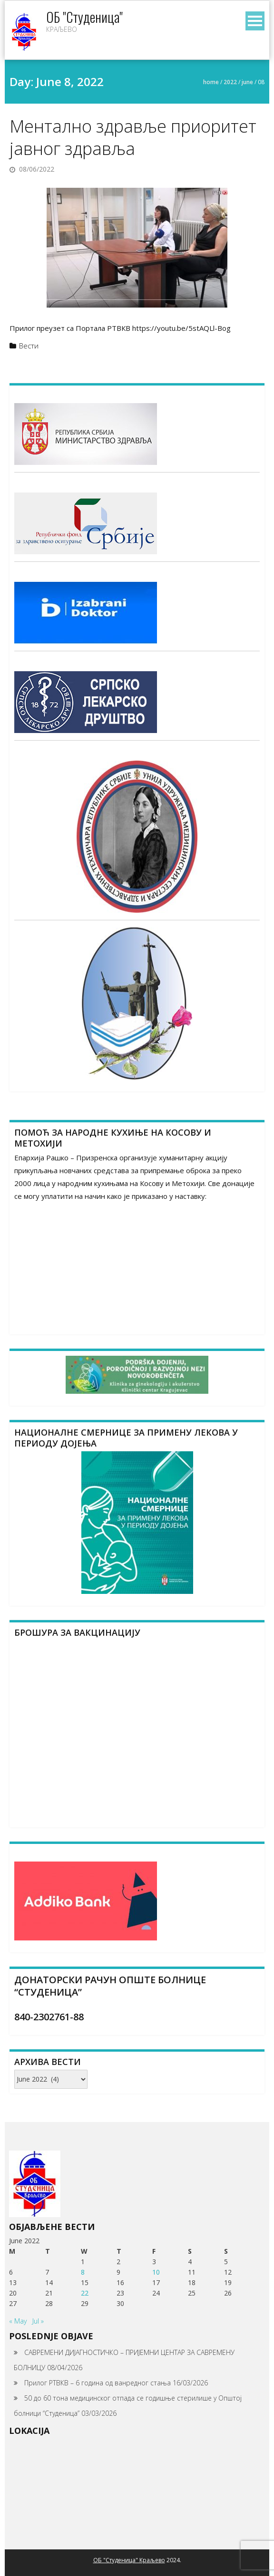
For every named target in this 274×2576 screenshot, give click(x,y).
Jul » (38, 2320)
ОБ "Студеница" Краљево (129, 2560)
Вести (29, 345)
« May (18, 2320)
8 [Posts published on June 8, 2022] (83, 2272)
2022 (230, 82)
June (247, 82)
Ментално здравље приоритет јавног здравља (133, 137)
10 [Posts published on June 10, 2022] (156, 2272)
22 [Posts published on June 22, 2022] (84, 2292)
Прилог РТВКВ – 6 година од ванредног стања (97, 2382)
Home (211, 82)
